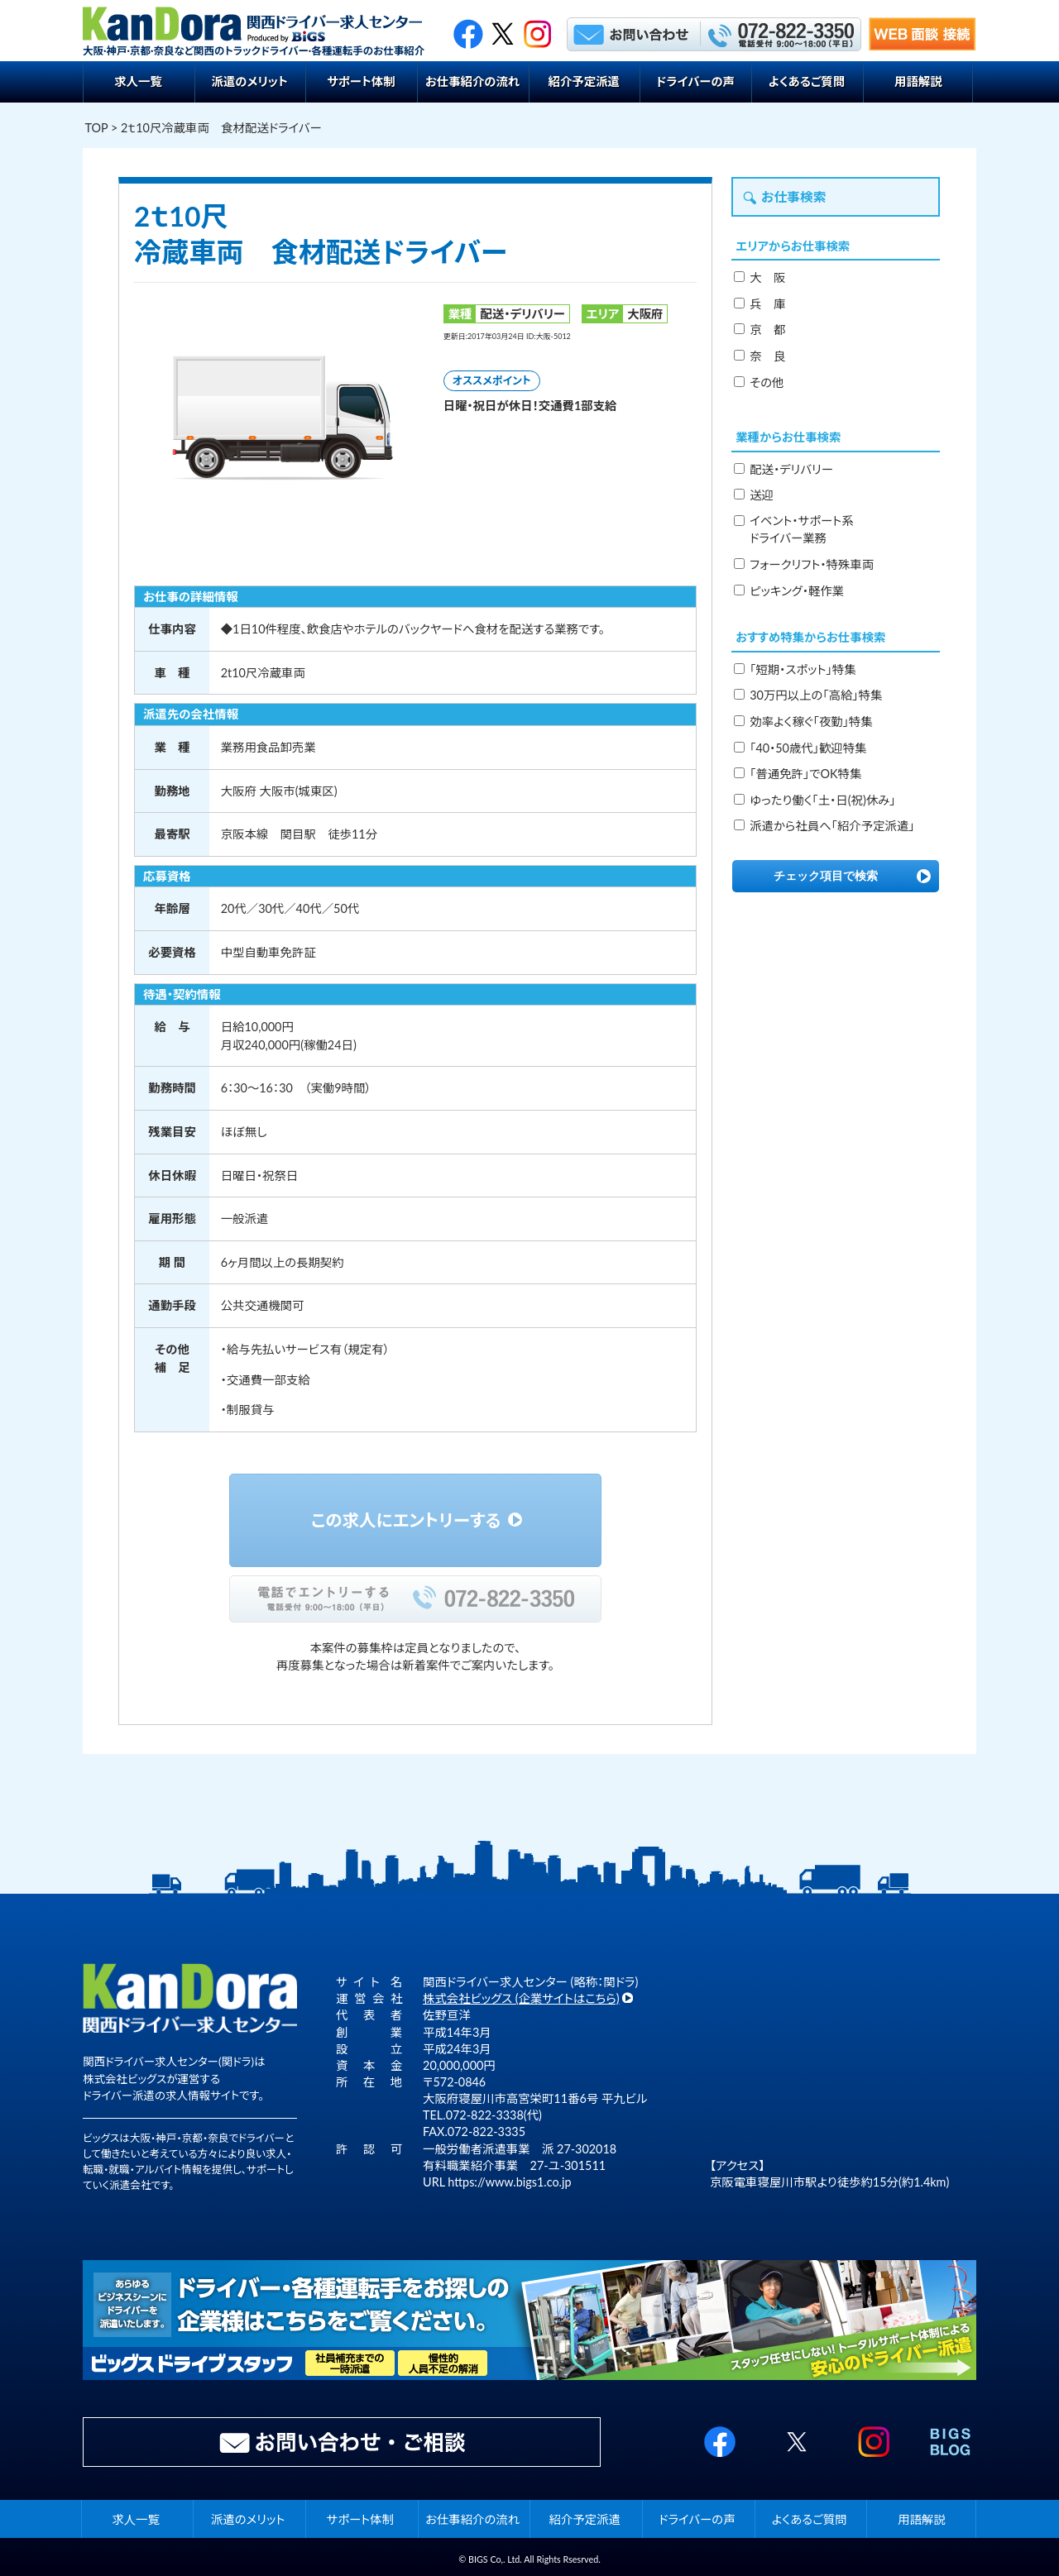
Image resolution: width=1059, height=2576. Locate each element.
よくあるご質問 (807, 81)
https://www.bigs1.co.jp (509, 2182)
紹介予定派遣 (584, 81)
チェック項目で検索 (826, 875)
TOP (96, 128)
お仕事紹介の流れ (472, 81)
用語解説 (918, 81)
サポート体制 (361, 81)
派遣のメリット (249, 81)
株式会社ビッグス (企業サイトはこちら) (521, 1998)
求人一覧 (138, 81)
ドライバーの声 (695, 81)
